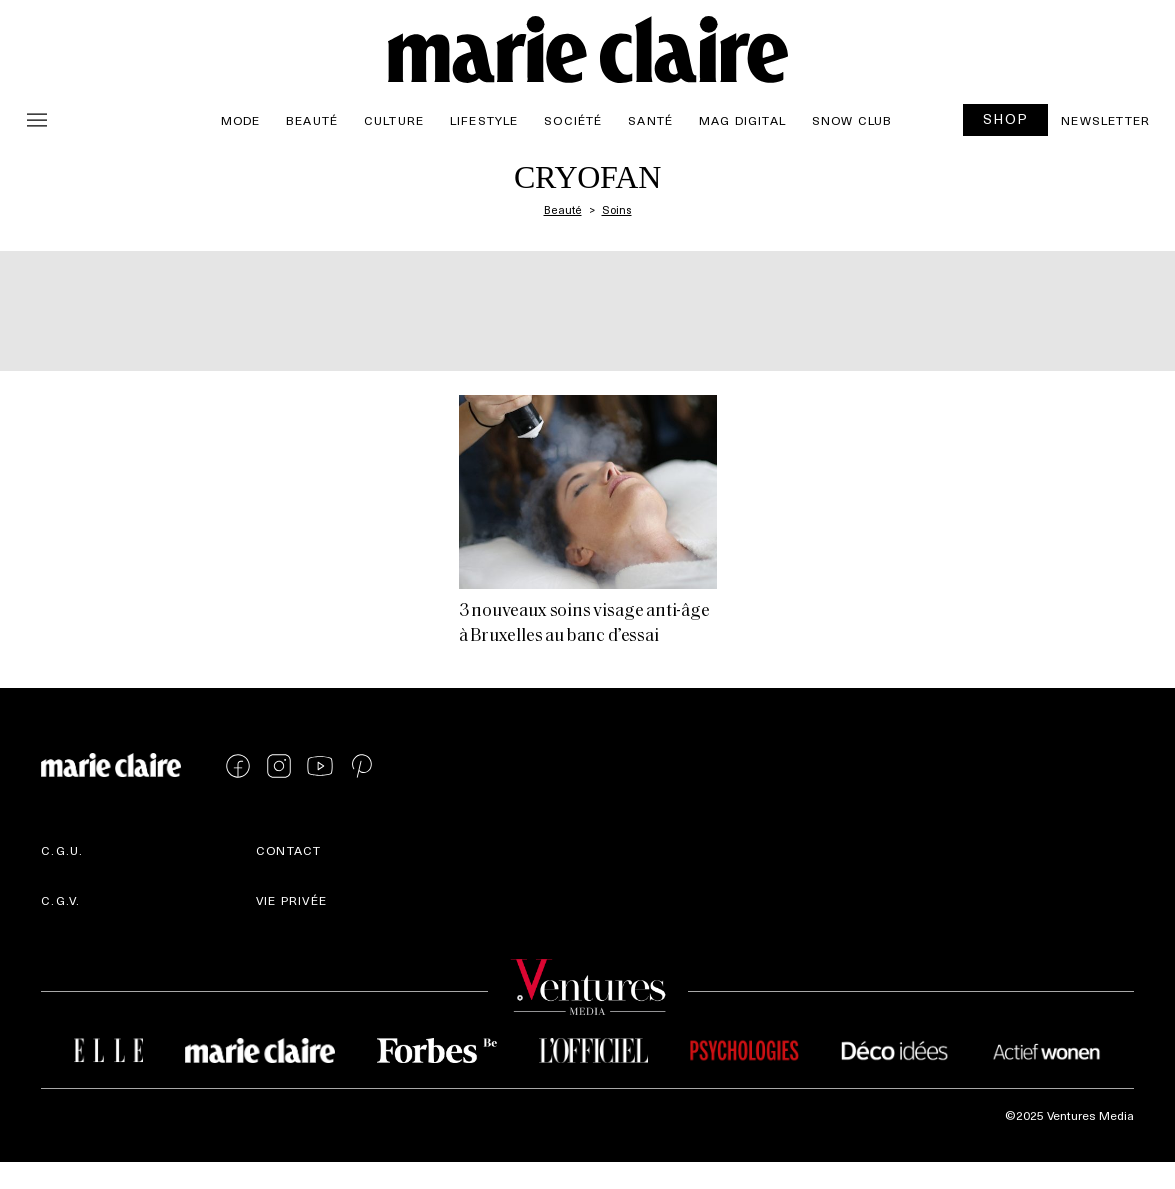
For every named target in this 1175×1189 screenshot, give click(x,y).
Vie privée (291, 900)
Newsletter (1105, 120)
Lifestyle (484, 120)
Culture (394, 120)
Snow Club (852, 120)
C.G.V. (60, 900)
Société (573, 120)
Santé (650, 120)
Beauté (312, 120)
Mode (241, 120)
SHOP (1006, 118)
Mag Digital (742, 120)
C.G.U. (62, 850)
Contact (288, 850)
